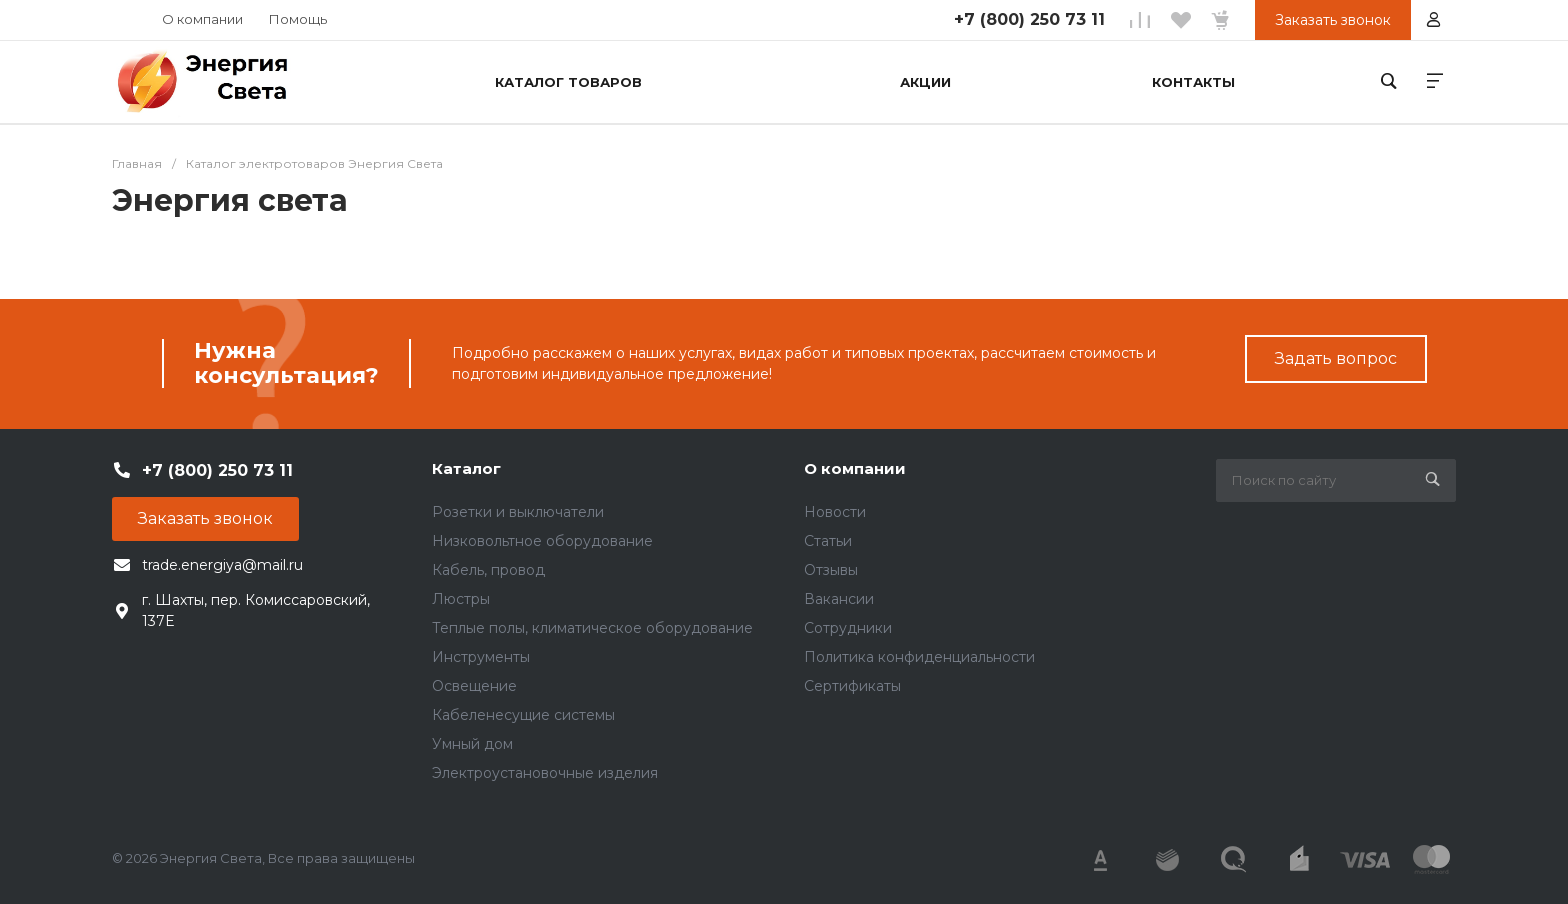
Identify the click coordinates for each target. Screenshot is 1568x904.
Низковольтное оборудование (542, 541)
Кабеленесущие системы (523, 715)
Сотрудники (848, 628)
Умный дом (472, 744)
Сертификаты (852, 686)
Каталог (466, 468)
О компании (202, 19)
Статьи (828, 541)
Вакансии (839, 599)
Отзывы (831, 570)
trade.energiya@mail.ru (222, 565)
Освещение (474, 686)
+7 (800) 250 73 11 (1029, 19)
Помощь (298, 19)
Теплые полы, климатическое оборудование (592, 628)
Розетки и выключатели (518, 512)
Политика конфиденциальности (919, 657)
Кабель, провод (488, 570)
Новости (835, 512)
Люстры (461, 599)
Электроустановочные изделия (545, 773)
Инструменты (481, 657)
